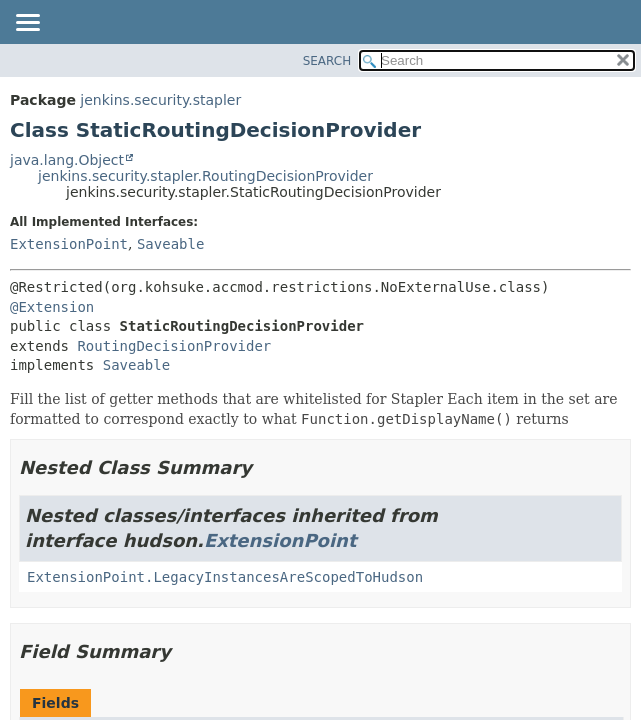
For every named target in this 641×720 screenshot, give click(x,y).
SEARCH (327, 61)
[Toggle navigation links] (27, 24)
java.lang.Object (67, 160)
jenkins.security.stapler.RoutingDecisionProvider (205, 176)
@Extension (52, 307)
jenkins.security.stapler (160, 100)
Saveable (170, 244)
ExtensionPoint (69, 244)
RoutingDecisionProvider (174, 346)
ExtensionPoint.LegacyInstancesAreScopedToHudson (225, 577)
